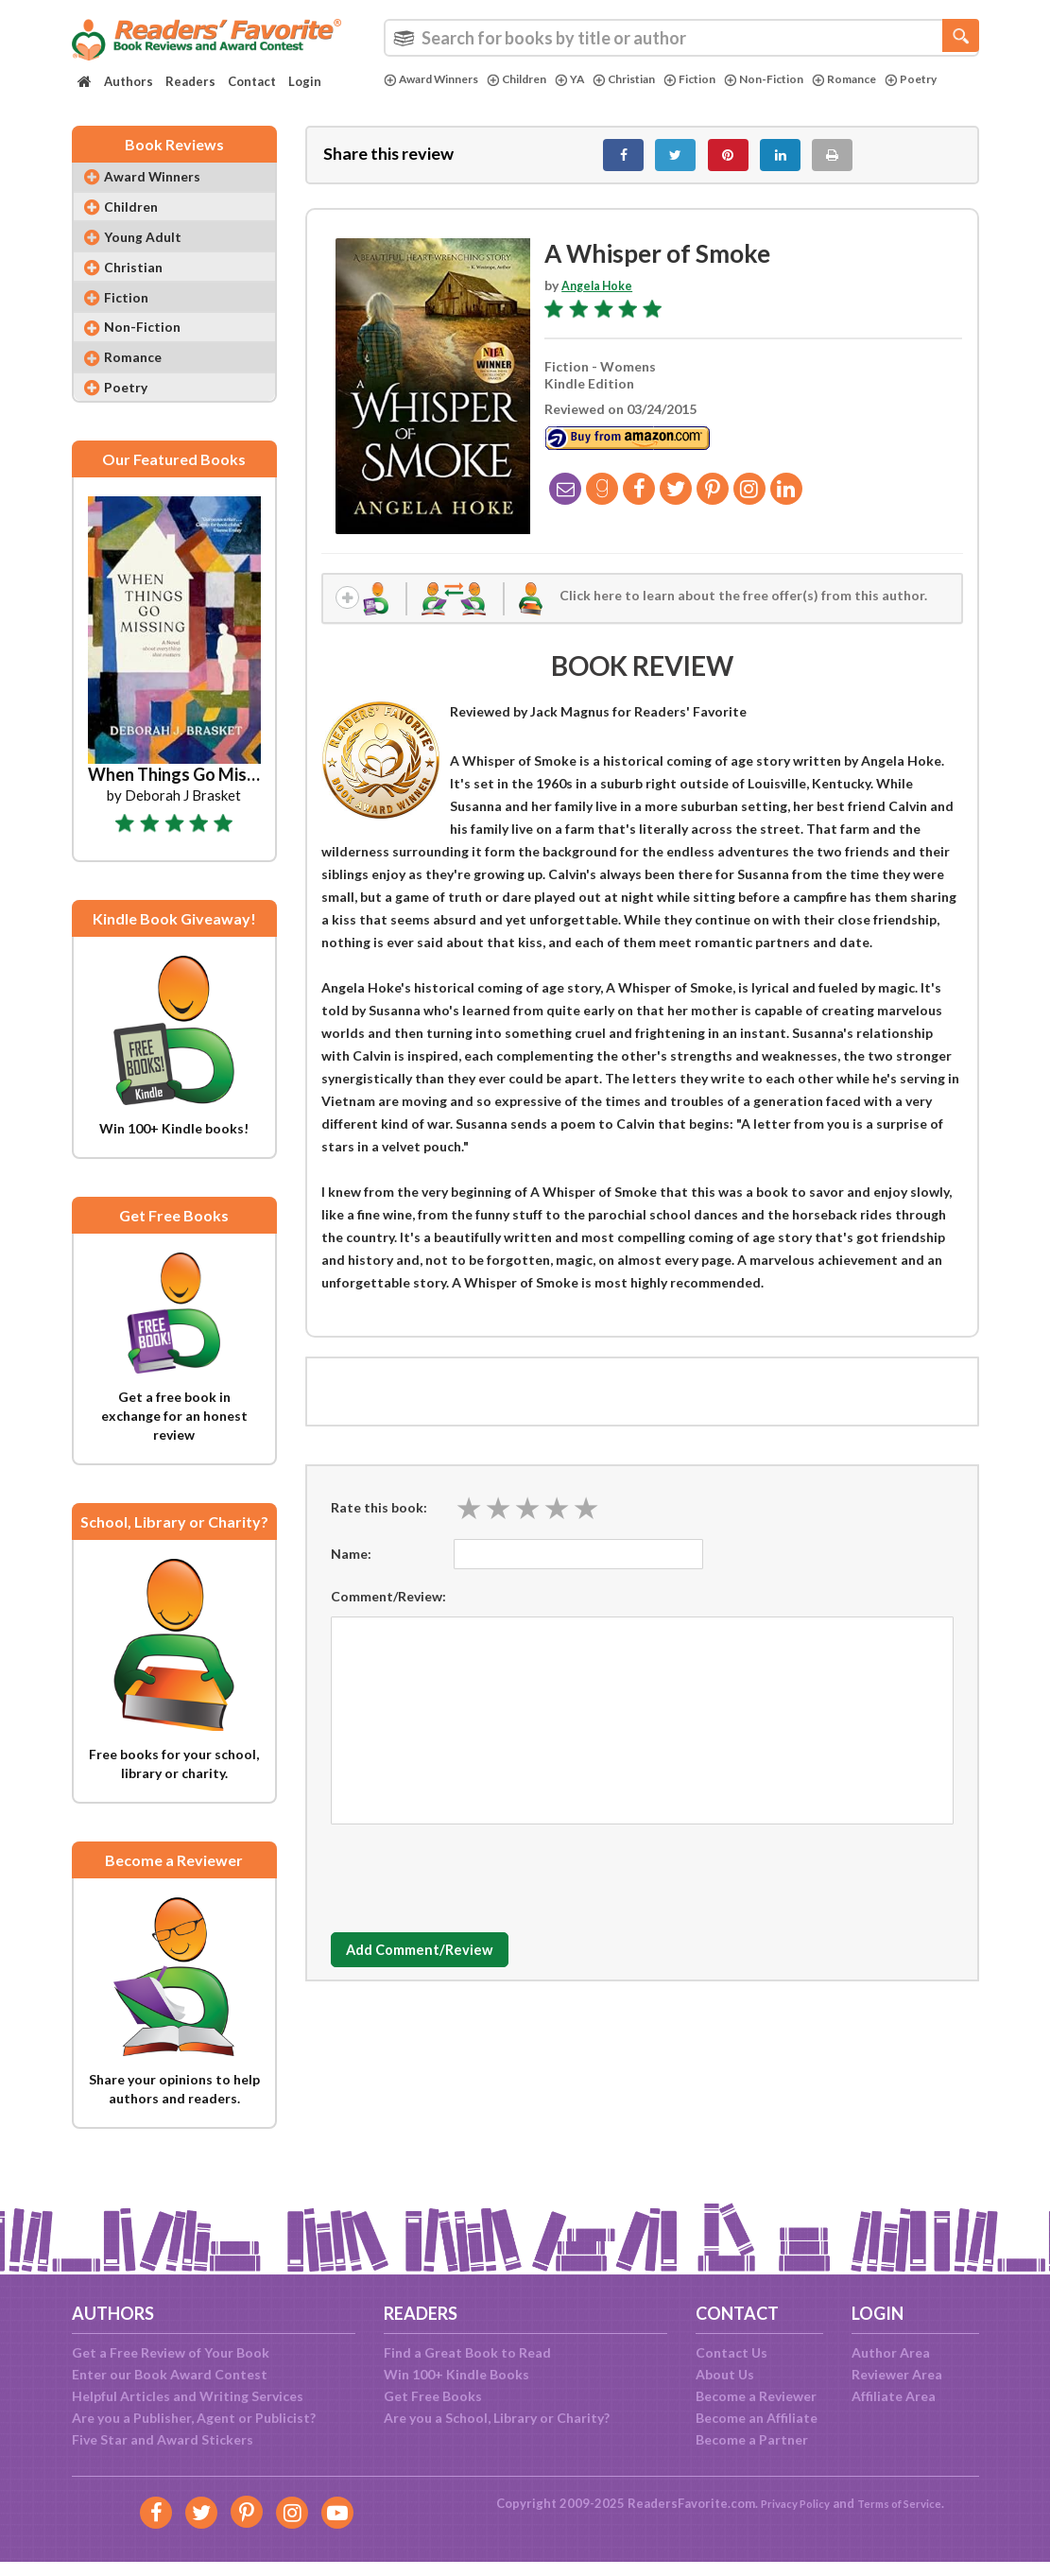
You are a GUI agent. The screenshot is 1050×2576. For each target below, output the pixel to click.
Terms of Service (905, 2503)
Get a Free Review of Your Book (170, 2352)
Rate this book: (379, 1522)
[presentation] (474, 1889)
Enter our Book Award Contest (169, 2374)
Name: (351, 1569)
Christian (649, 79)
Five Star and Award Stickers (162, 2439)
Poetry (411, 95)
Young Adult (152, 255)
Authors (128, 81)
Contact (252, 81)
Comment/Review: (388, 1611)
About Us (725, 2374)
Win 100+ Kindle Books (456, 2374)
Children (533, 79)
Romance (888, 79)
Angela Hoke (601, 295)
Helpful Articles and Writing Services (187, 2396)
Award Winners (437, 79)
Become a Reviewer (756, 2396)
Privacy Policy (787, 2503)
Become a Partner (752, 2439)
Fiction (722, 79)
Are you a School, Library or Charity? (497, 2418)
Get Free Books (433, 2396)
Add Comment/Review (442, 1965)
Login (304, 81)
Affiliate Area (894, 2396)
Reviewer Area (897, 2374)
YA (591, 79)
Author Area (891, 2352)
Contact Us (731, 2352)
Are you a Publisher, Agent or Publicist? (194, 2418)
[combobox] (681, 38)
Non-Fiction (802, 79)
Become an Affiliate (757, 2418)
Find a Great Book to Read (467, 2352)
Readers (190, 81)
